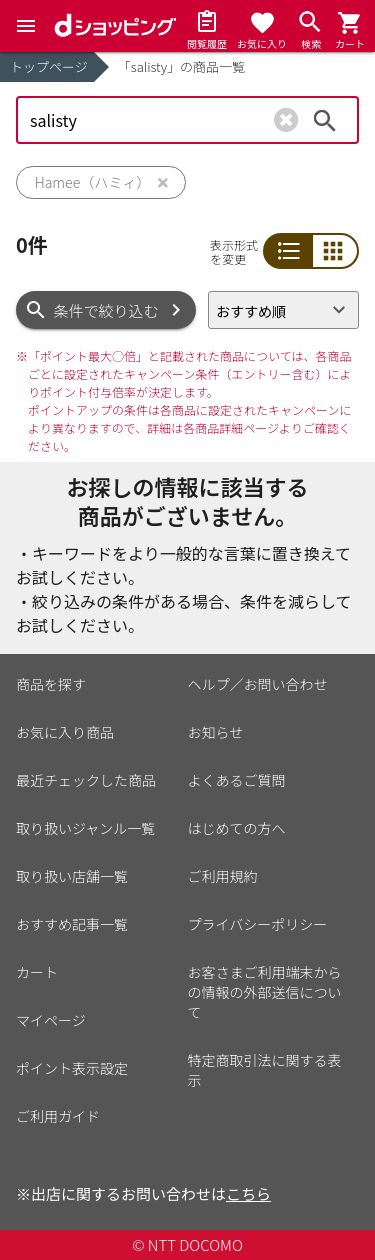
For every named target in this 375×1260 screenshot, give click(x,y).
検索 (325, 120)
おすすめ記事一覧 (72, 924)
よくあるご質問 (237, 780)
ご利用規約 (223, 876)
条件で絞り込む (106, 310)
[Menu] (26, 26)
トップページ (49, 66)
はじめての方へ (237, 828)
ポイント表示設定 (72, 1068)
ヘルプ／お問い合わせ (258, 684)
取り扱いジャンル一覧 (85, 828)
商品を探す (51, 684)
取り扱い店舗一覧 (72, 876)
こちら (248, 1193)
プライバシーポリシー (258, 924)
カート (37, 972)
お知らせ (216, 732)
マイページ (51, 1020)
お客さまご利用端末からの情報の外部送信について (265, 992)
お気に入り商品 (65, 732)
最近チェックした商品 (86, 780)
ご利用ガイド (58, 1116)
